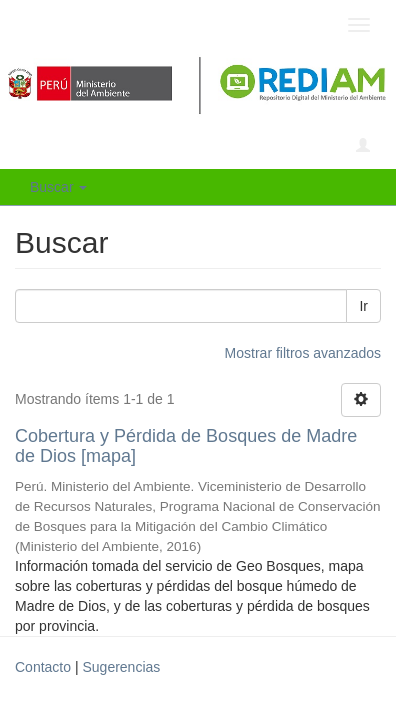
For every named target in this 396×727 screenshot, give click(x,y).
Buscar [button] (58, 187)
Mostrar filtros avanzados (303, 353)
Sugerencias (121, 667)
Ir (363, 306)
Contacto (43, 667)
